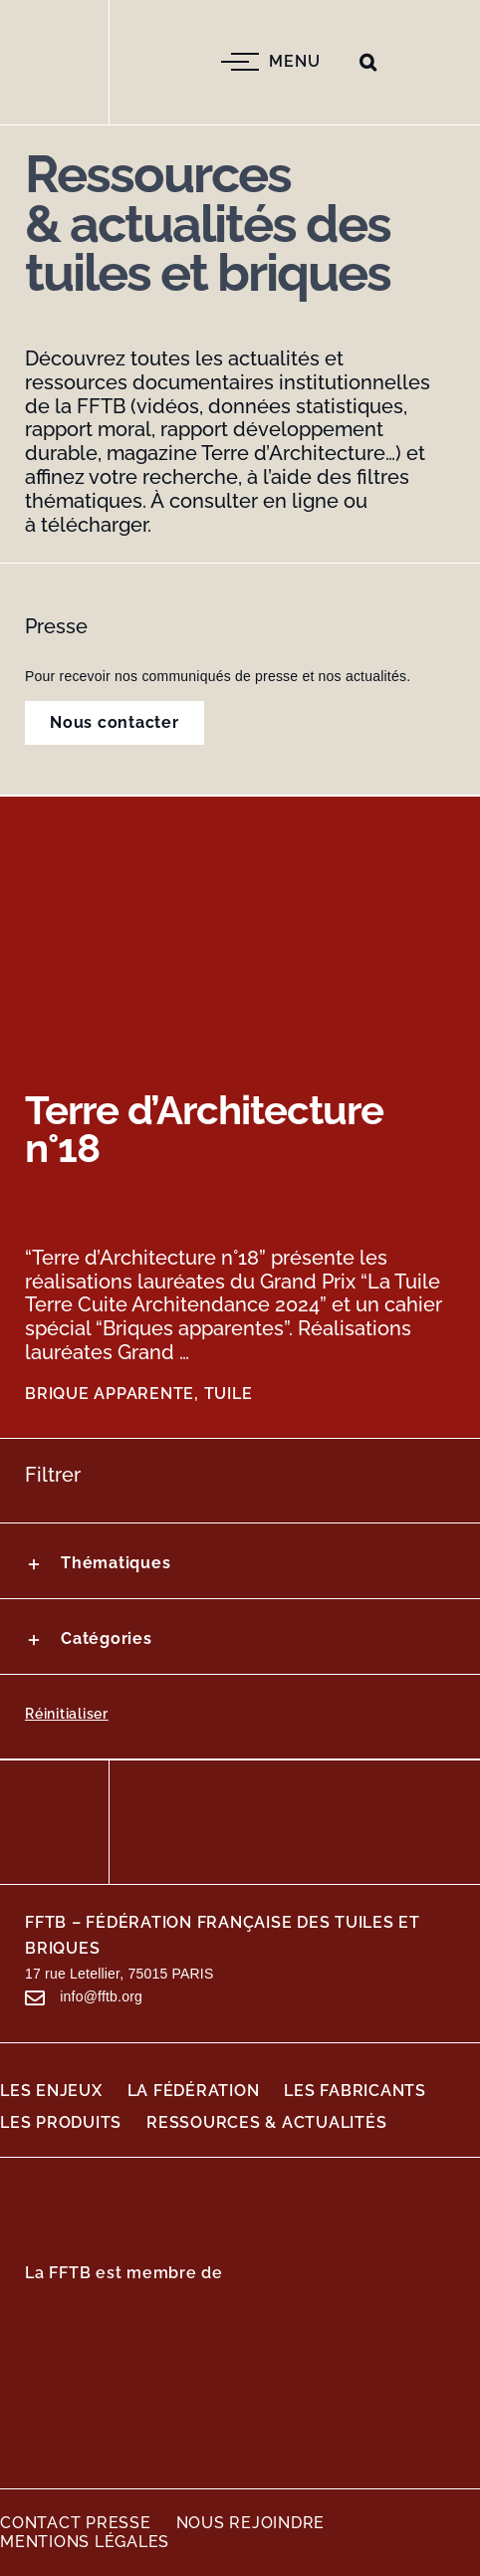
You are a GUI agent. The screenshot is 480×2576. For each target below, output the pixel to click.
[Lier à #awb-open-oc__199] (35, 1998)
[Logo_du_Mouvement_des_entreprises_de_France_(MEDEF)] (129, 2317)
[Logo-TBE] (318, 2385)
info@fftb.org (101, 1996)
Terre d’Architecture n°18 (204, 1128)
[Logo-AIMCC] (129, 2396)
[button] (368, 62)
